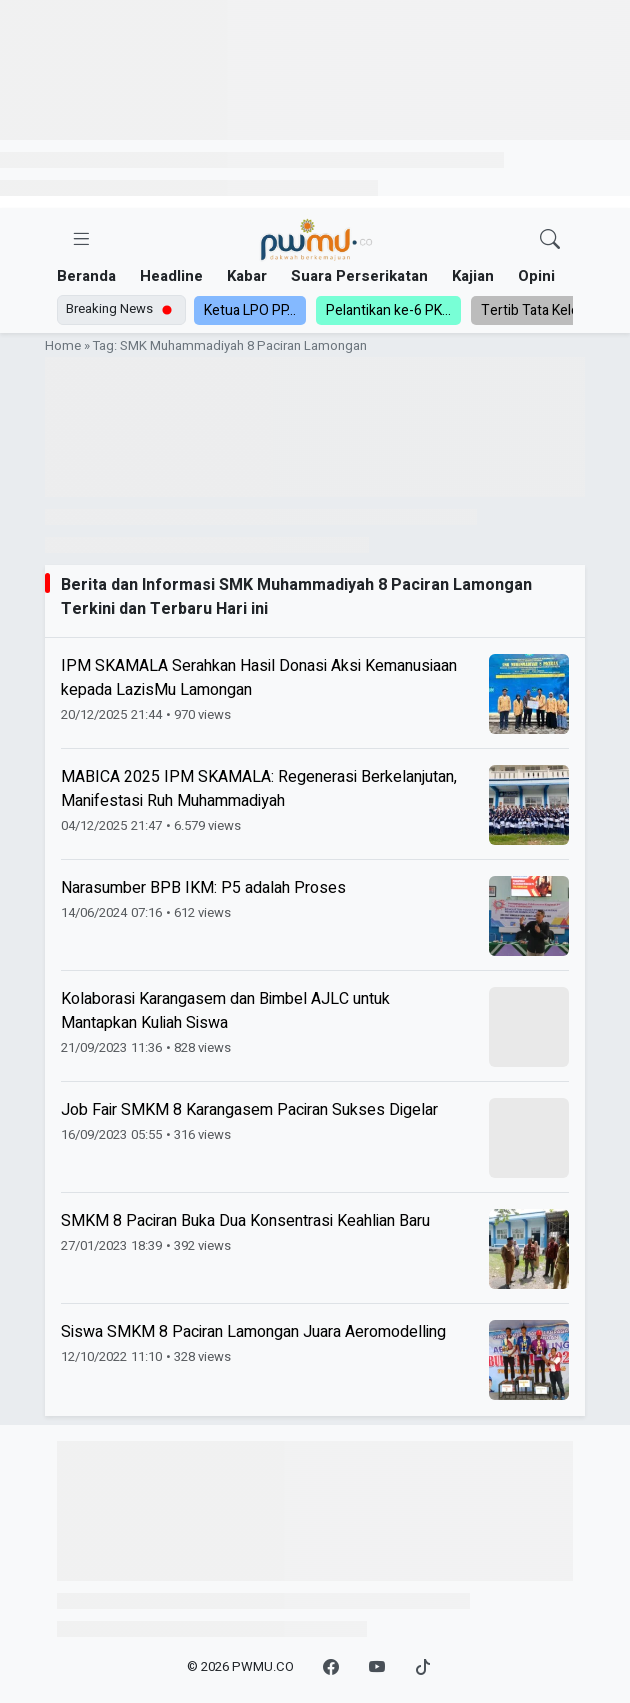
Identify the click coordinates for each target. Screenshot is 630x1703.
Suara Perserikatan (359, 276)
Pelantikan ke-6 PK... (388, 310)
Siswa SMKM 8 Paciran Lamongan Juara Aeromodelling (253, 1332)
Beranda (86, 276)
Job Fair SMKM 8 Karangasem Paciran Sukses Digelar (249, 1110)
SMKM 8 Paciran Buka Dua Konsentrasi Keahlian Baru (245, 1221)
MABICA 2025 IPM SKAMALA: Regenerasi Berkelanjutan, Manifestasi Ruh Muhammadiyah (259, 789)
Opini (536, 276)
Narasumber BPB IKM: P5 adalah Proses (203, 888)
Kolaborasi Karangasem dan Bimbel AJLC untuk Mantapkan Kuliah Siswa (225, 1011)
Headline (171, 276)
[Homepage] (316, 240)
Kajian (473, 276)
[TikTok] (423, 1668)
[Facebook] (331, 1668)
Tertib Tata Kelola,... (541, 310)
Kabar (247, 276)
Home (63, 346)
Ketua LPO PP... (250, 310)
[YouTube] (377, 1668)
